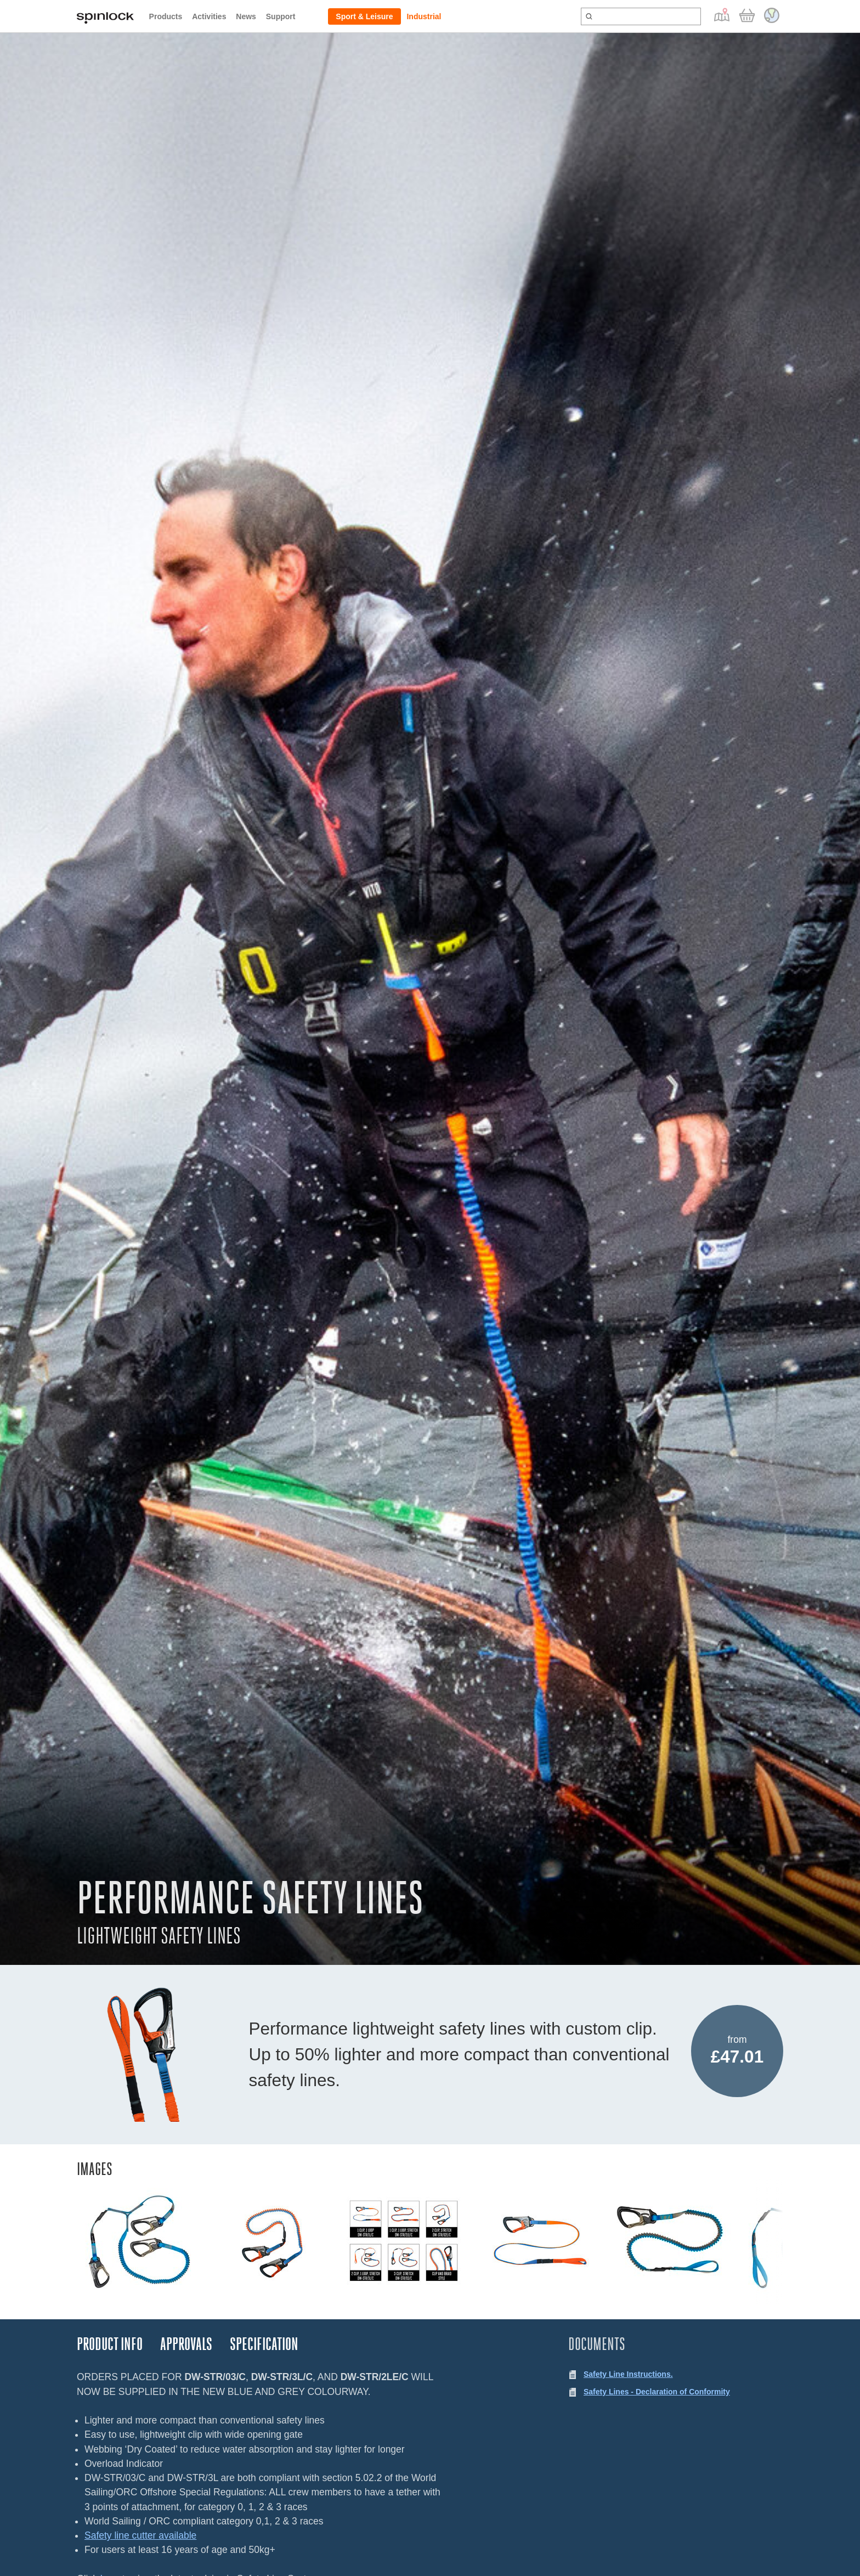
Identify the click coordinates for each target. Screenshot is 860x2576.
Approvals (186, 2344)
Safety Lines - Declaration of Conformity (657, 2391)
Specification (264, 2344)
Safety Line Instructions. (628, 2374)
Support (281, 16)
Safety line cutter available (140, 2535)
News (246, 16)
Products (166, 16)
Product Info (110, 2344)
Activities (209, 16)
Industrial (423, 16)
